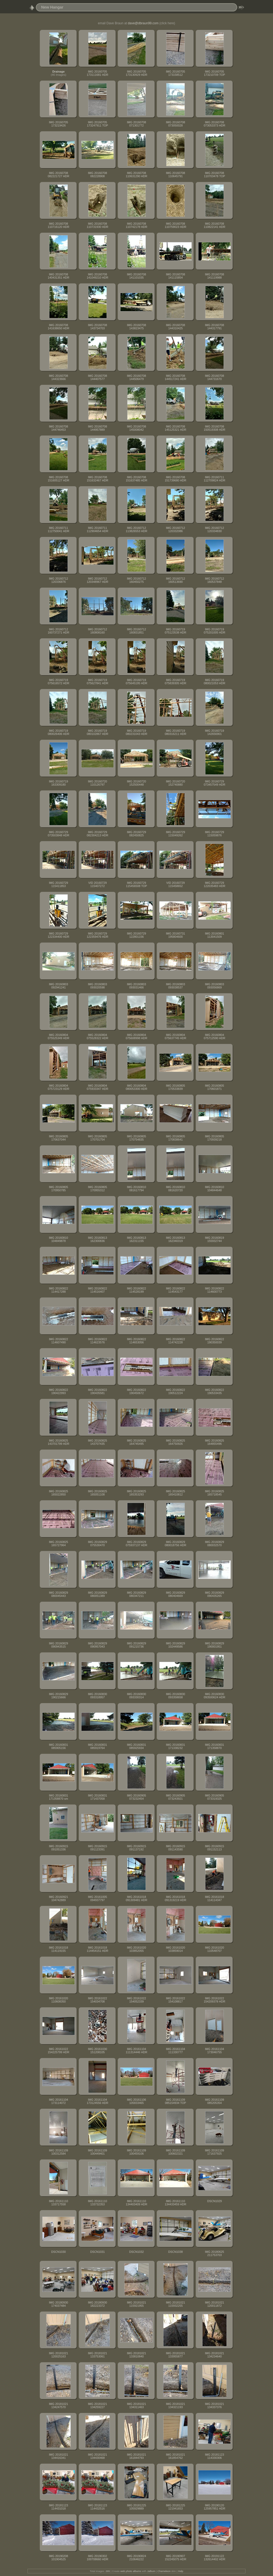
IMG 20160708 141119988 (214, 276)
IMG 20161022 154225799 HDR (58, 2050)
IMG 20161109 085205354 (214, 2101)
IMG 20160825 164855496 (214, 1442)
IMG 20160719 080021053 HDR (214, 681)
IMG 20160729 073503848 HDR (58, 833)
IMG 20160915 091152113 (214, 1848)
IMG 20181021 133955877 (175, 2355)
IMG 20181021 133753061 (97, 2355)
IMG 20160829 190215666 (58, 1695)
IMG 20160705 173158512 (175, 73)
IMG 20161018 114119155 (58, 1949)
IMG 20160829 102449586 (175, 1645)
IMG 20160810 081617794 (136, 1188)
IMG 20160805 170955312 (97, 1188)
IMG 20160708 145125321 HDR (175, 428)
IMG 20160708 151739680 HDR (175, 479)
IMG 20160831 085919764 (97, 1746)
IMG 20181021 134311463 (136, 2405)
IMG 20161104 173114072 (58, 2101)
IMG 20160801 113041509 (214, 935)
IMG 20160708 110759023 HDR (175, 225)
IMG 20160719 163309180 (58, 783)
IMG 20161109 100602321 (175, 2152)
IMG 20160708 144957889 (97, 428)
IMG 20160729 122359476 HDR (97, 935)
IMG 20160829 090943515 (58, 1645)
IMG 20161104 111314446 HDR (136, 2050)
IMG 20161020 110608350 (58, 2000)
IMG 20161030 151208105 (97, 2050)
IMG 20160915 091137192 (136, 1848)
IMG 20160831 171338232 (175, 1746)
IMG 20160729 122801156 (136, 935)
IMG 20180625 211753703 (214, 2253)
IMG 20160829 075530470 (97, 1543)
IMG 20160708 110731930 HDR (97, 225)
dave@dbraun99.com (143, 23)
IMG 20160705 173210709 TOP (214, 73)
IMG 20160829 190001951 (214, 1645)
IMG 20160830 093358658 (175, 1695)
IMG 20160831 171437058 (97, 1797)
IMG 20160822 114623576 (97, 1341)
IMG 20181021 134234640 (214, 2355)
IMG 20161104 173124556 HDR (97, 2101)
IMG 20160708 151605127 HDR (58, 479)
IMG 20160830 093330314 (136, 1695)
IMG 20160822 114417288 (58, 1290)
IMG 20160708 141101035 (136, 276)
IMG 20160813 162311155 (136, 1239)
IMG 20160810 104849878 (58, 1239)
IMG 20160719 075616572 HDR (58, 681)
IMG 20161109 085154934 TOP (175, 2101)
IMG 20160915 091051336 (58, 1848)
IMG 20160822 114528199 (136, 1290)
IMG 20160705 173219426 (58, 124)
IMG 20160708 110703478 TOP (214, 174)
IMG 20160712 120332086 (175, 529)
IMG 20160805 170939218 (214, 1138)
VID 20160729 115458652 (175, 884)
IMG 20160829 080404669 (175, 1594)
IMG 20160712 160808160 (97, 631)
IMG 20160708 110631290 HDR (136, 174)
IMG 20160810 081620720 (175, 1188)
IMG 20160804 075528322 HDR (97, 1036)
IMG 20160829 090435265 (214, 1594)
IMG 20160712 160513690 (175, 580)
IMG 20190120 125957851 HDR (214, 2507)
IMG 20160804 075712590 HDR (214, 1036)
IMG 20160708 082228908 (97, 174)
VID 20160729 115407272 (97, 884)
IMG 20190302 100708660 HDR (97, 2557)
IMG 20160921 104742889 (58, 1898)
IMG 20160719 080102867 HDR (97, 732)
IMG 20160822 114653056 (136, 1341)
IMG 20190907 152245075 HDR (175, 2557)
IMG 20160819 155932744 (214, 1239)
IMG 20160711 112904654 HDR (97, 529)
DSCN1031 (97, 2251)
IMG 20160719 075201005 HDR (214, 631)
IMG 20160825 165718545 (214, 1493)
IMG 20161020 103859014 (175, 1949)
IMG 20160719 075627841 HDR (97, 681)
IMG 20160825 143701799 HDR (58, 1442)
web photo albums (130, 2571)
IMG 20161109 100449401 (97, 2152)
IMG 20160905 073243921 (175, 1797)
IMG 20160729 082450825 (136, 833)
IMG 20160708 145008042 (136, 428)
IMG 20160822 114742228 (175, 1341)
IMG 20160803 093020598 (97, 986)
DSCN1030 (58, 2251)
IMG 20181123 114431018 (58, 2507)
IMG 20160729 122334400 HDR (58, 935)
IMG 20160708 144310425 (175, 326)
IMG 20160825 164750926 (175, 1442)
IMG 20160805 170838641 (175, 1138)
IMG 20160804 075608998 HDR (136, 1036)
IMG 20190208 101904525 (58, 2557)
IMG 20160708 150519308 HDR (214, 428)
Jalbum (151, 2571)
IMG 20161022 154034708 (97, 2000)
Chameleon (164, 2571)
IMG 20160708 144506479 (136, 377)
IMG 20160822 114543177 (175, 1290)
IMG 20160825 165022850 (58, 1493)
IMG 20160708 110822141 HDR (214, 225)
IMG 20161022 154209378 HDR (214, 2000)
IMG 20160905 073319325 (214, 1797)
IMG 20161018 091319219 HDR (175, 1898)
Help (180, 2571)
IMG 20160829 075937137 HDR (136, 1543)
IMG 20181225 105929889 (136, 2507)
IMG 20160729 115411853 (58, 884)
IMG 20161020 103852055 (136, 1949)
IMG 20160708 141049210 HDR (97, 276)
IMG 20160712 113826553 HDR (136, 529)
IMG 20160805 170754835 (136, 1138)
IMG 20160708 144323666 (58, 377)
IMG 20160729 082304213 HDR (97, 833)
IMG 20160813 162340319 (175, 1239)
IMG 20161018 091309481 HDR (136, 1898)
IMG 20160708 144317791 (214, 326)
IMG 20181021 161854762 (175, 2456)
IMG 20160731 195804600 (175, 935)
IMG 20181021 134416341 (58, 2456)
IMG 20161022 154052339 (136, 2000)
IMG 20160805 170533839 (175, 1087)
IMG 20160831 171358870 (214, 1746)
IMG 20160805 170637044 (58, 1138)
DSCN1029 (214, 2201)
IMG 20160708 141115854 (175, 276)
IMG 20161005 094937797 (97, 1898)
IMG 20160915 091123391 (97, 1848)
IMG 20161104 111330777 (175, 2050)
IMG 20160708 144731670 (214, 377)
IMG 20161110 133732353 (97, 2202)
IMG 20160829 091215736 (136, 1645)
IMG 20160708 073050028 (175, 124)
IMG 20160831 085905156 (58, 1746)
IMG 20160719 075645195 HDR (136, 681)
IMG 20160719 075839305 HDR (175, 681)
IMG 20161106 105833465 (136, 2101)
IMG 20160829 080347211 (136, 1594)
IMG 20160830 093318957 (97, 1695)
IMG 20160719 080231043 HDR (136, 732)
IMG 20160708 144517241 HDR (175, 377)
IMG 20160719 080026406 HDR (58, 732)
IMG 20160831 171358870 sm (58, 1797)
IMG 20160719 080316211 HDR (175, 732)
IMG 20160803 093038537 (175, 986)
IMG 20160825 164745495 (136, 1442)
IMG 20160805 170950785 (58, 1188)
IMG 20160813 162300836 (97, 1239)
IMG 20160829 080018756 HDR (175, 1543)
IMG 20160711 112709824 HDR (214, 479)
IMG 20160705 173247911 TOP (97, 124)
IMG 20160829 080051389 (97, 1594)
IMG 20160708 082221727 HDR (58, 174)
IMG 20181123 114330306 (214, 2456)
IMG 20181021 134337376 (214, 2405)
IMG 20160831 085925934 (136, 1746)
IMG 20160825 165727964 (58, 1543)
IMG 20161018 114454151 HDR (97, 1949)
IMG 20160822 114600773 (214, 1290)
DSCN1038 (175, 2251)
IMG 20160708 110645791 (175, 174)
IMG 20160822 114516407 (97, 1290)
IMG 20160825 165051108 (97, 1493)
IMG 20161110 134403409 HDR (136, 2202)
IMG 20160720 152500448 (136, 783)
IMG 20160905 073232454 (136, 1797)
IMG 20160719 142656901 (214, 732)
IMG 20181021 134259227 (97, 2405)
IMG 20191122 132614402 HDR (214, 2557)
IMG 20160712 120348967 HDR (97, 580)
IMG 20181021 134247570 (58, 2405)
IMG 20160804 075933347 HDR (97, 1087)
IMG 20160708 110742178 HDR (136, 225)
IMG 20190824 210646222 (136, 2557)
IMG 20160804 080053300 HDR (136, 1087)
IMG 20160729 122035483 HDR (214, 884)
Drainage (58, 71)
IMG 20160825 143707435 (97, 1442)
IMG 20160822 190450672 (136, 1391)
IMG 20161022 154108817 (175, 2000)
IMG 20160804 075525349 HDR (58, 1036)
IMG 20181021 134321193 (175, 2405)
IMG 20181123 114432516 (97, 2507)
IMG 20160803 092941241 (58, 986)
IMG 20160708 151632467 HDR (97, 479)
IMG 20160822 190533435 (214, 1391)
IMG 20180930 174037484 (58, 2304)
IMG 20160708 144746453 (58, 428)
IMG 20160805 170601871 (214, 1087)
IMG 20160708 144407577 (97, 377)
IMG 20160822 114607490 (58, 1341)
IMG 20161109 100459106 (136, 2152)
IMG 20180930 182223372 (97, 2304)
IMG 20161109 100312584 (58, 2152)
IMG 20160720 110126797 (97, 783)
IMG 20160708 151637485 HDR (136, 479)
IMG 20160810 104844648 (214, 1188)
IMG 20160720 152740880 (175, 783)
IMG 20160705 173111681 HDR (97, 73)
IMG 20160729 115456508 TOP (136, 884)
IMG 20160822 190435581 (97, 1391)
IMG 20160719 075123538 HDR (175, 631)
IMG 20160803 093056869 (214, 986)
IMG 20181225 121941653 (175, 2507)
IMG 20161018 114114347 (214, 1898)
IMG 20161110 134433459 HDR (175, 2202)
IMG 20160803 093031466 (136, 986)
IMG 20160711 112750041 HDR (58, 529)
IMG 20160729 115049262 (175, 833)
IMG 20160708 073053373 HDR (214, 124)
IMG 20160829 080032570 (214, 1543)
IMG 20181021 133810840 (136, 2355)
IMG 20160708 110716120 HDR (58, 225)
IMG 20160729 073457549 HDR (214, 783)
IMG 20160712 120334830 (214, 529)
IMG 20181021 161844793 (136, 2456)
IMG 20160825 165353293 (136, 1493)
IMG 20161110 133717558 (58, 2202)
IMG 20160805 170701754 (97, 1138)
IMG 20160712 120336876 (58, 580)
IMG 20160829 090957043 (97, 1645)
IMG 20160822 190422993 (58, 1391)
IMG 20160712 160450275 (136, 580)
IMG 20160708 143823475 (136, 326)
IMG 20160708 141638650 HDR (58, 326)
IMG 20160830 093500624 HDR (214, 1695)
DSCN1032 (136, 2251)
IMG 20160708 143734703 (97, 326)
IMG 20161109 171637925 (214, 2152)
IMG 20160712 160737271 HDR (58, 631)
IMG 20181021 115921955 (136, 2304)
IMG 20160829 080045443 (58, 1594)
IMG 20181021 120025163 (58, 2355)
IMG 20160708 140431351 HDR (58, 276)
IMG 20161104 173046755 (214, 2050)
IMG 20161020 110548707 (214, 1949)
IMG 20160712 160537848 (214, 580)
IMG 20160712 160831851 (136, 631)
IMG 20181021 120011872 (214, 2304)
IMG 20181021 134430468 (97, 2456)
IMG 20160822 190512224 (175, 1391)
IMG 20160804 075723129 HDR (58, 1087)
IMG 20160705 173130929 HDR (136, 73)
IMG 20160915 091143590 (175, 1848)
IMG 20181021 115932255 (175, 2304)
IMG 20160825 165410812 (175, 1493)
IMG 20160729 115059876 (214, 833)
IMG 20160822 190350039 (214, 1341)
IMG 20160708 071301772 (136, 124)
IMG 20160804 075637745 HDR (175, 1036)
